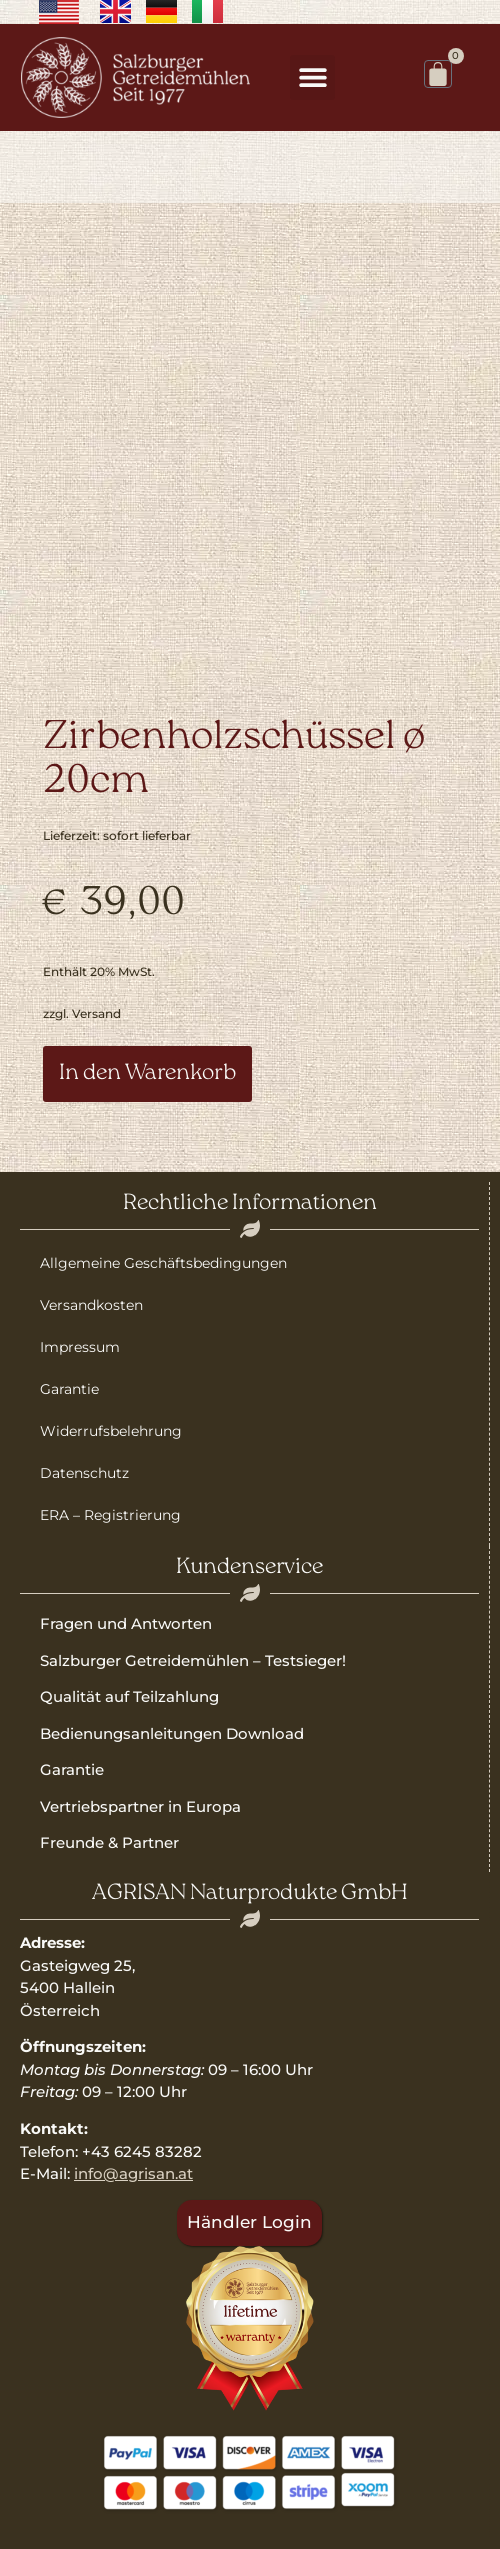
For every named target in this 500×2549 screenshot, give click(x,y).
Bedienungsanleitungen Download (172, 1733)
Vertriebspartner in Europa (140, 1806)
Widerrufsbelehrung (111, 1431)
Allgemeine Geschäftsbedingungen (163, 1263)
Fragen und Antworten (126, 1623)
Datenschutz (84, 1473)
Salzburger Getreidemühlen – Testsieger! (193, 1660)
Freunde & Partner (109, 1842)
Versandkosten (91, 1305)
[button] (312, 77)
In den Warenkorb (147, 1073)
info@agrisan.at (133, 2173)
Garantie (69, 1389)
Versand (96, 1013)
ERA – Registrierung (110, 1515)
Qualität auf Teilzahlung (129, 1696)
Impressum (80, 1347)
